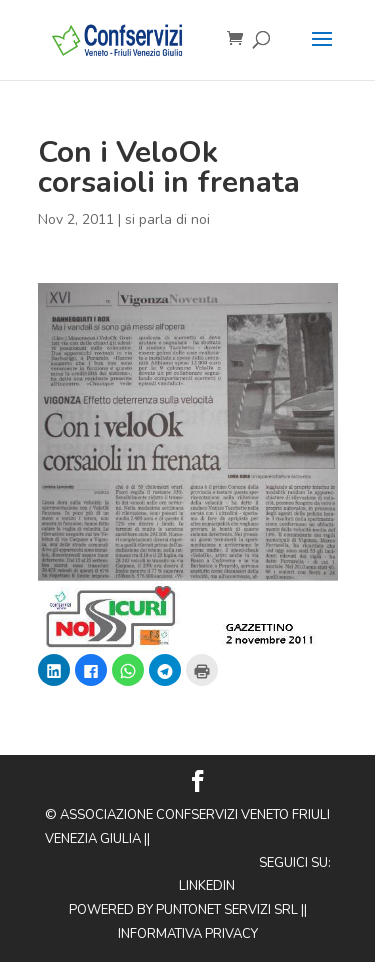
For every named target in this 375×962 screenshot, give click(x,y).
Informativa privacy (188, 934)
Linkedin (207, 886)
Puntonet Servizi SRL (227, 910)
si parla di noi (167, 219)
